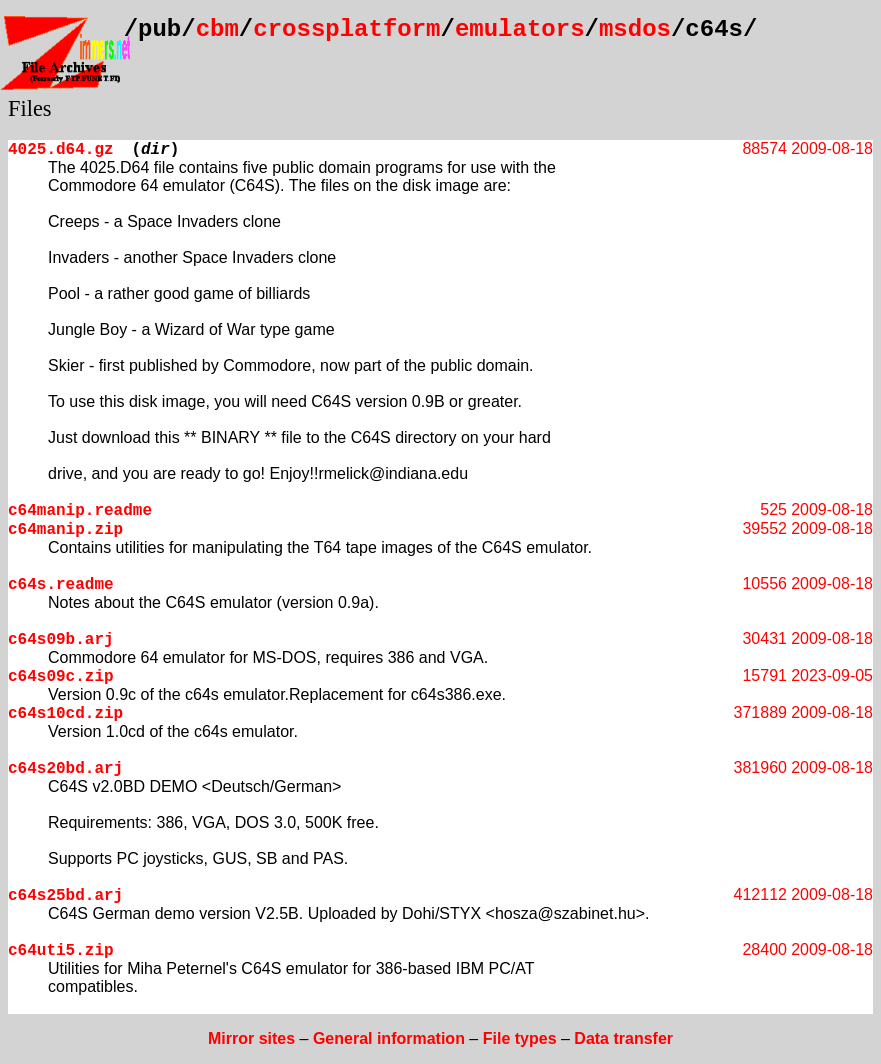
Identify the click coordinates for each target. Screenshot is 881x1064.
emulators (520, 29)
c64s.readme (61, 585)
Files (30, 108)
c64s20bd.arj (65, 769)
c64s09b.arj (61, 640)
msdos (635, 29)
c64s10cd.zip (65, 714)
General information (389, 1038)
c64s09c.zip (61, 677)
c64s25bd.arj (65, 896)
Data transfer (623, 1038)
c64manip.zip (65, 530)
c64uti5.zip (61, 951)
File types (520, 1038)
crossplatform (346, 29)
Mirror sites (251, 1038)
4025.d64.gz (61, 150)
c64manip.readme (80, 511)
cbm (217, 29)
